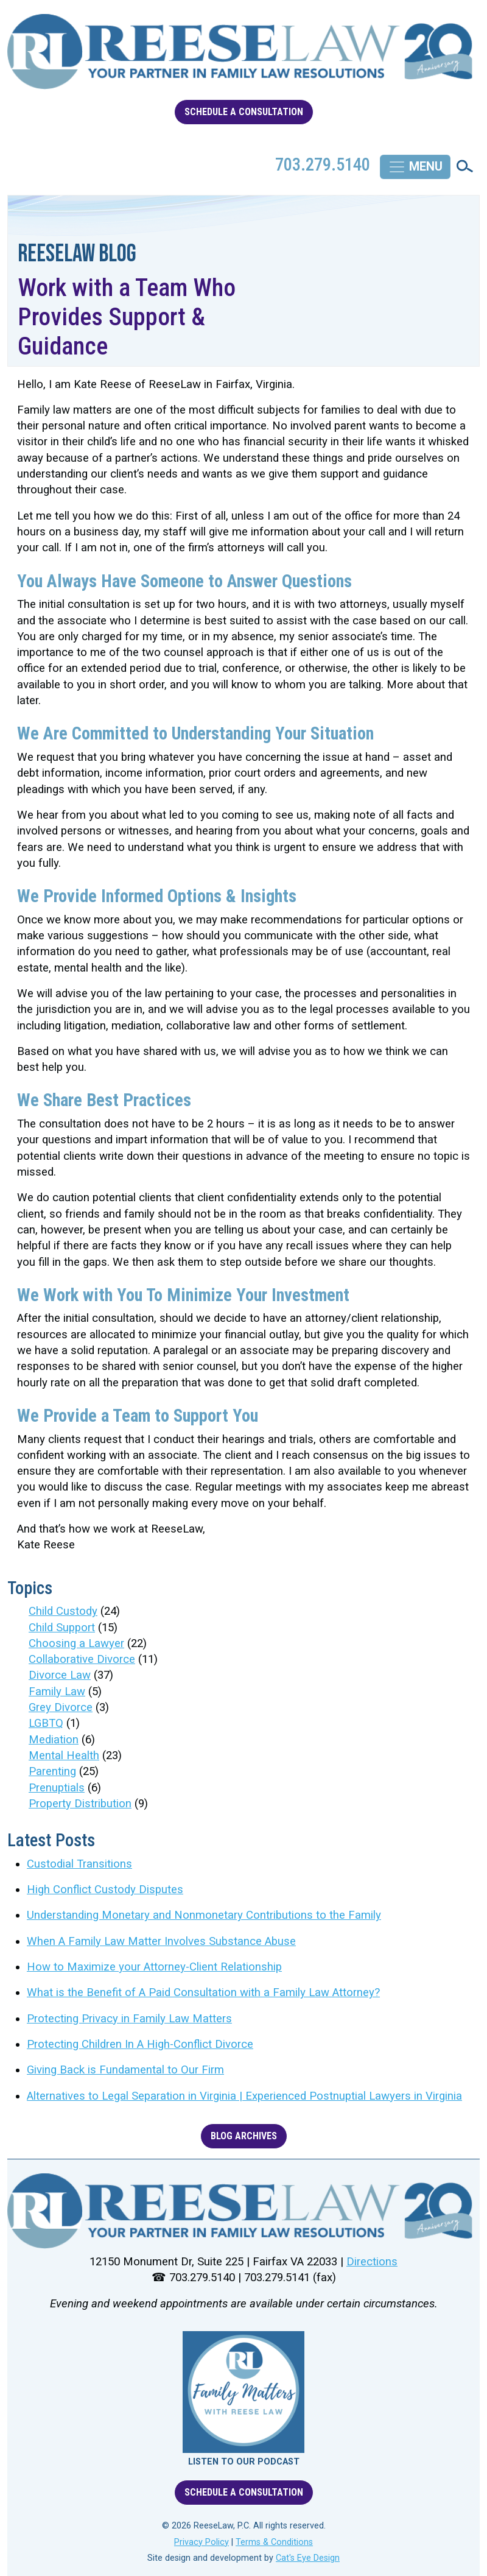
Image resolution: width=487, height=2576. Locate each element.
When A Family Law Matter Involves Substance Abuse (161, 1941)
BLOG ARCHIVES (244, 2136)
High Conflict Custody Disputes (105, 1889)
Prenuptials (57, 1787)
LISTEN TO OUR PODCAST (244, 2462)
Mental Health (64, 1755)
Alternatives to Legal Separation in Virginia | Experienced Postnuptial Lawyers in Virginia (244, 2096)
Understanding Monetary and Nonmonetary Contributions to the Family (204, 1915)
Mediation (54, 1739)
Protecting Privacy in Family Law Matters (129, 2018)
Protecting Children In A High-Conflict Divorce (140, 2044)
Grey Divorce (61, 1707)
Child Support (62, 1627)
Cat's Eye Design (308, 2558)
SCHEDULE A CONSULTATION (243, 112)
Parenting (52, 1771)
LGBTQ (46, 1723)
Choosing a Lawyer (76, 1643)
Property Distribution (80, 1803)
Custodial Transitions (79, 1864)
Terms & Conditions (274, 2542)
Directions (372, 2261)
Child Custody (63, 1611)
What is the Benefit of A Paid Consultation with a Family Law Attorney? (203, 1992)
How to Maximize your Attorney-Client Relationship (154, 1967)
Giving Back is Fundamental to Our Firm (125, 2070)
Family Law (57, 1691)
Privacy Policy (201, 2542)
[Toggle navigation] (415, 167)
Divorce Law (60, 1675)
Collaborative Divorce (82, 1659)
